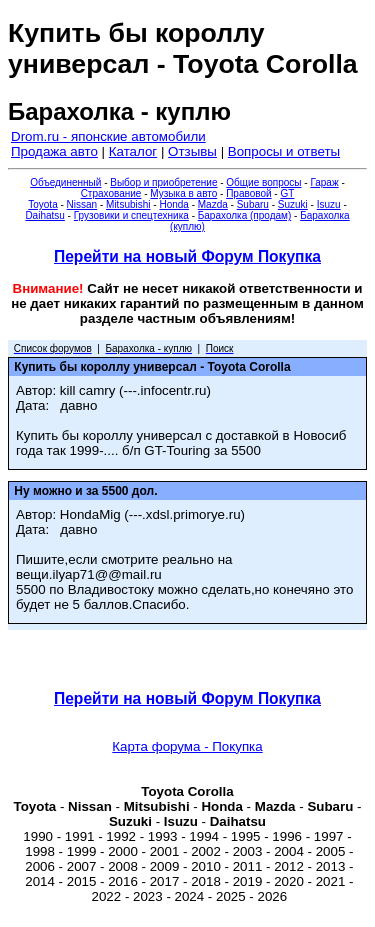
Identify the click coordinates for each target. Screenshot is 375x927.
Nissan (82, 204)
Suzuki (293, 204)
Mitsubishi (128, 204)
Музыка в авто (183, 193)
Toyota (42, 204)
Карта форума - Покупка (187, 746)
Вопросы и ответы (284, 151)
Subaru (253, 204)
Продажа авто (54, 151)
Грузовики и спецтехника (131, 215)
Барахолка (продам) (245, 215)
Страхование (111, 193)
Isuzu (329, 204)
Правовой (248, 193)
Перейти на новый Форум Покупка (187, 256)
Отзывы (192, 151)
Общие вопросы (263, 182)
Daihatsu (44, 215)
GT (287, 193)
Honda (173, 204)
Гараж (324, 182)
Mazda (213, 204)
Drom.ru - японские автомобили (108, 136)
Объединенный (65, 182)
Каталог (133, 151)
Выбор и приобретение (163, 182)
